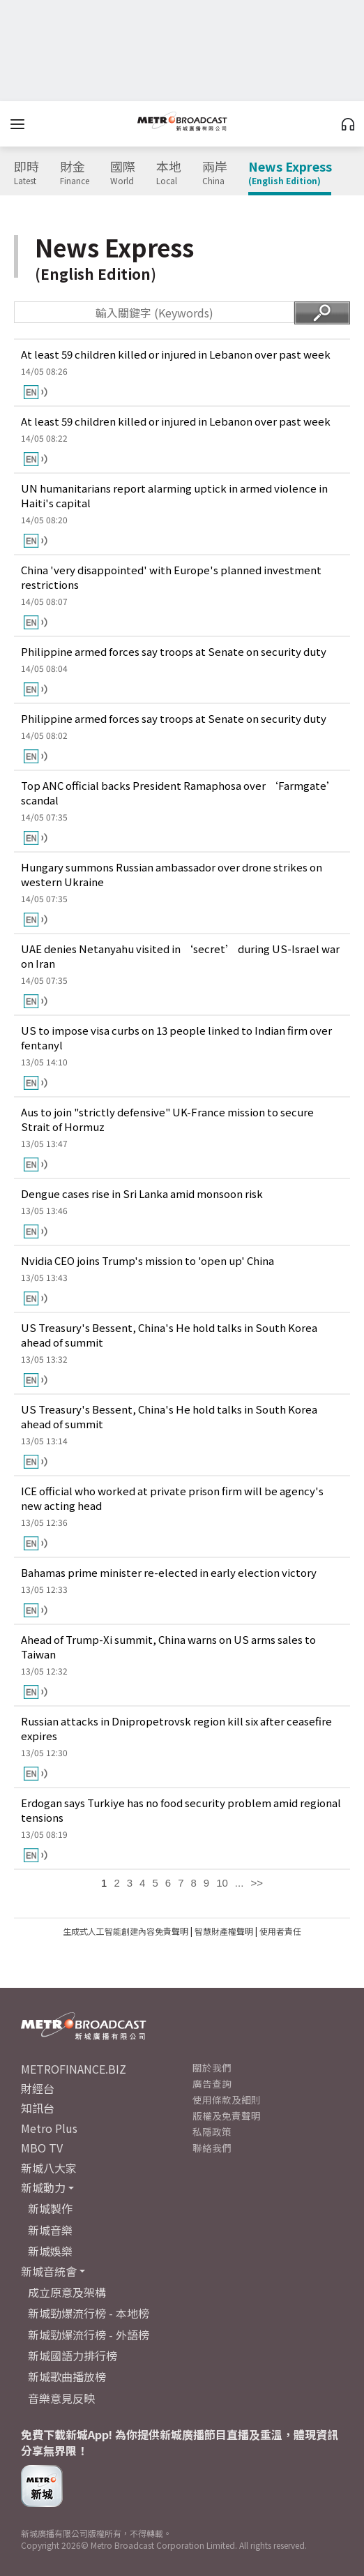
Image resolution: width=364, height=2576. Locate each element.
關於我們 (212, 2067)
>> (256, 1883)
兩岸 (214, 173)
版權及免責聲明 (226, 2115)
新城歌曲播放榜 (67, 2376)
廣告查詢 (212, 2083)
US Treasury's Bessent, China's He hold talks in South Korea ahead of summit (169, 1334)
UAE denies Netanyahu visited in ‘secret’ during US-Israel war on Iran (180, 956)
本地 (168, 173)
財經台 (37, 2088)
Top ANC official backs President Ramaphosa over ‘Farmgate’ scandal (179, 792)
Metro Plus (49, 2128)
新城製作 (50, 2208)
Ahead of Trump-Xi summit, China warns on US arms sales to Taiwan (168, 1646)
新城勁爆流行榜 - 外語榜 (88, 2334)
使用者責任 (280, 1931)
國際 (122, 173)
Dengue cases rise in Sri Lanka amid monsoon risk (142, 1193)
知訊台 (37, 2107)
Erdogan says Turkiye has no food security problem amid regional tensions (181, 1810)
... (239, 1883)
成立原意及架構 (67, 2292)
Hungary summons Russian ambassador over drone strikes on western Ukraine (171, 874)
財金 (74, 173)
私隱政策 (212, 2132)
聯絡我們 (212, 2148)
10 (222, 1883)
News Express (290, 173)
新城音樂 (50, 2230)
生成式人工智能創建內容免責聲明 (125, 1931)
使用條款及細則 (226, 2099)
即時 (26, 173)
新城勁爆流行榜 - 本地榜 (88, 2313)
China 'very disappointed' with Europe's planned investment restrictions (171, 577)
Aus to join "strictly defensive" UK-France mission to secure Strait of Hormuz (167, 1119)
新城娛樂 (50, 2250)
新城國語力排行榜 (72, 2355)
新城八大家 (49, 2167)
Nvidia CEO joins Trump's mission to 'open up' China (147, 1260)
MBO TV (42, 2147)
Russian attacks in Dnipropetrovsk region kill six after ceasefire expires (176, 1728)
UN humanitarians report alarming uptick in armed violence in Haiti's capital (174, 495)
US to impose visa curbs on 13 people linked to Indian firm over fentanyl (176, 1037)
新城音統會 (49, 2271)
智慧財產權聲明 (224, 1931)
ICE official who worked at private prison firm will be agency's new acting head (172, 1498)
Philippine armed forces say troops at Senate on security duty (173, 651)
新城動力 (43, 2187)
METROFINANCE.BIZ (73, 2068)
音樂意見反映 (61, 2398)
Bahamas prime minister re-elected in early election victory (169, 1572)
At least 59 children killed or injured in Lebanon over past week (176, 354)
